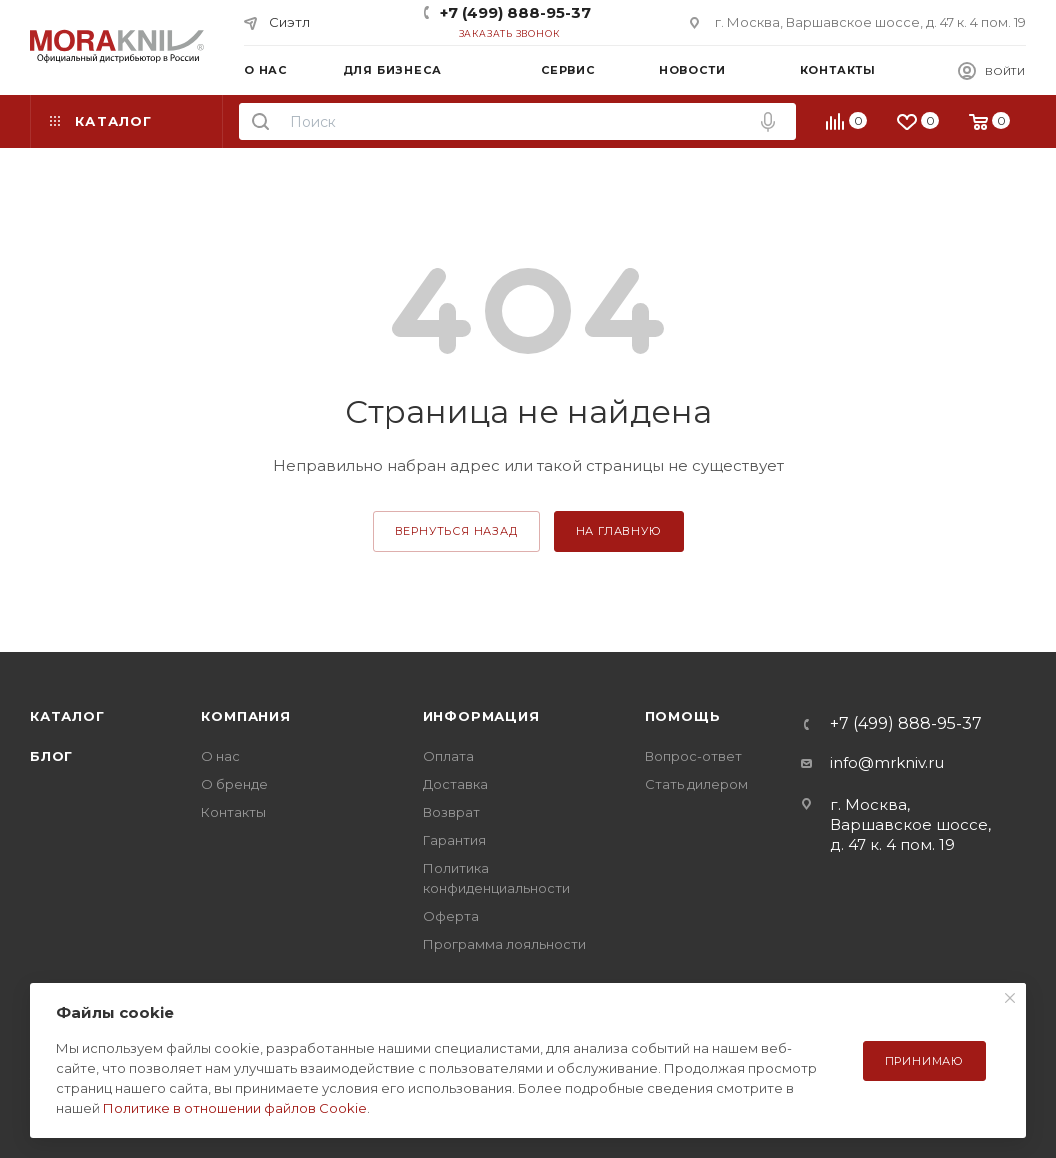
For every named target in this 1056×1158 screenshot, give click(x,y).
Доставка (455, 784)
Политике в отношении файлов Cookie (235, 1108)
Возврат (451, 812)
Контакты (233, 812)
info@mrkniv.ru (887, 762)
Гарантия (454, 840)
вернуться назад (456, 531)
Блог (51, 756)
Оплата (448, 756)
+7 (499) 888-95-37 (515, 12)
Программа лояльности (504, 944)
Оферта (451, 916)
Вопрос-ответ (693, 756)
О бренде (234, 784)
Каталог (67, 716)
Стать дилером (696, 784)
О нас (220, 756)
